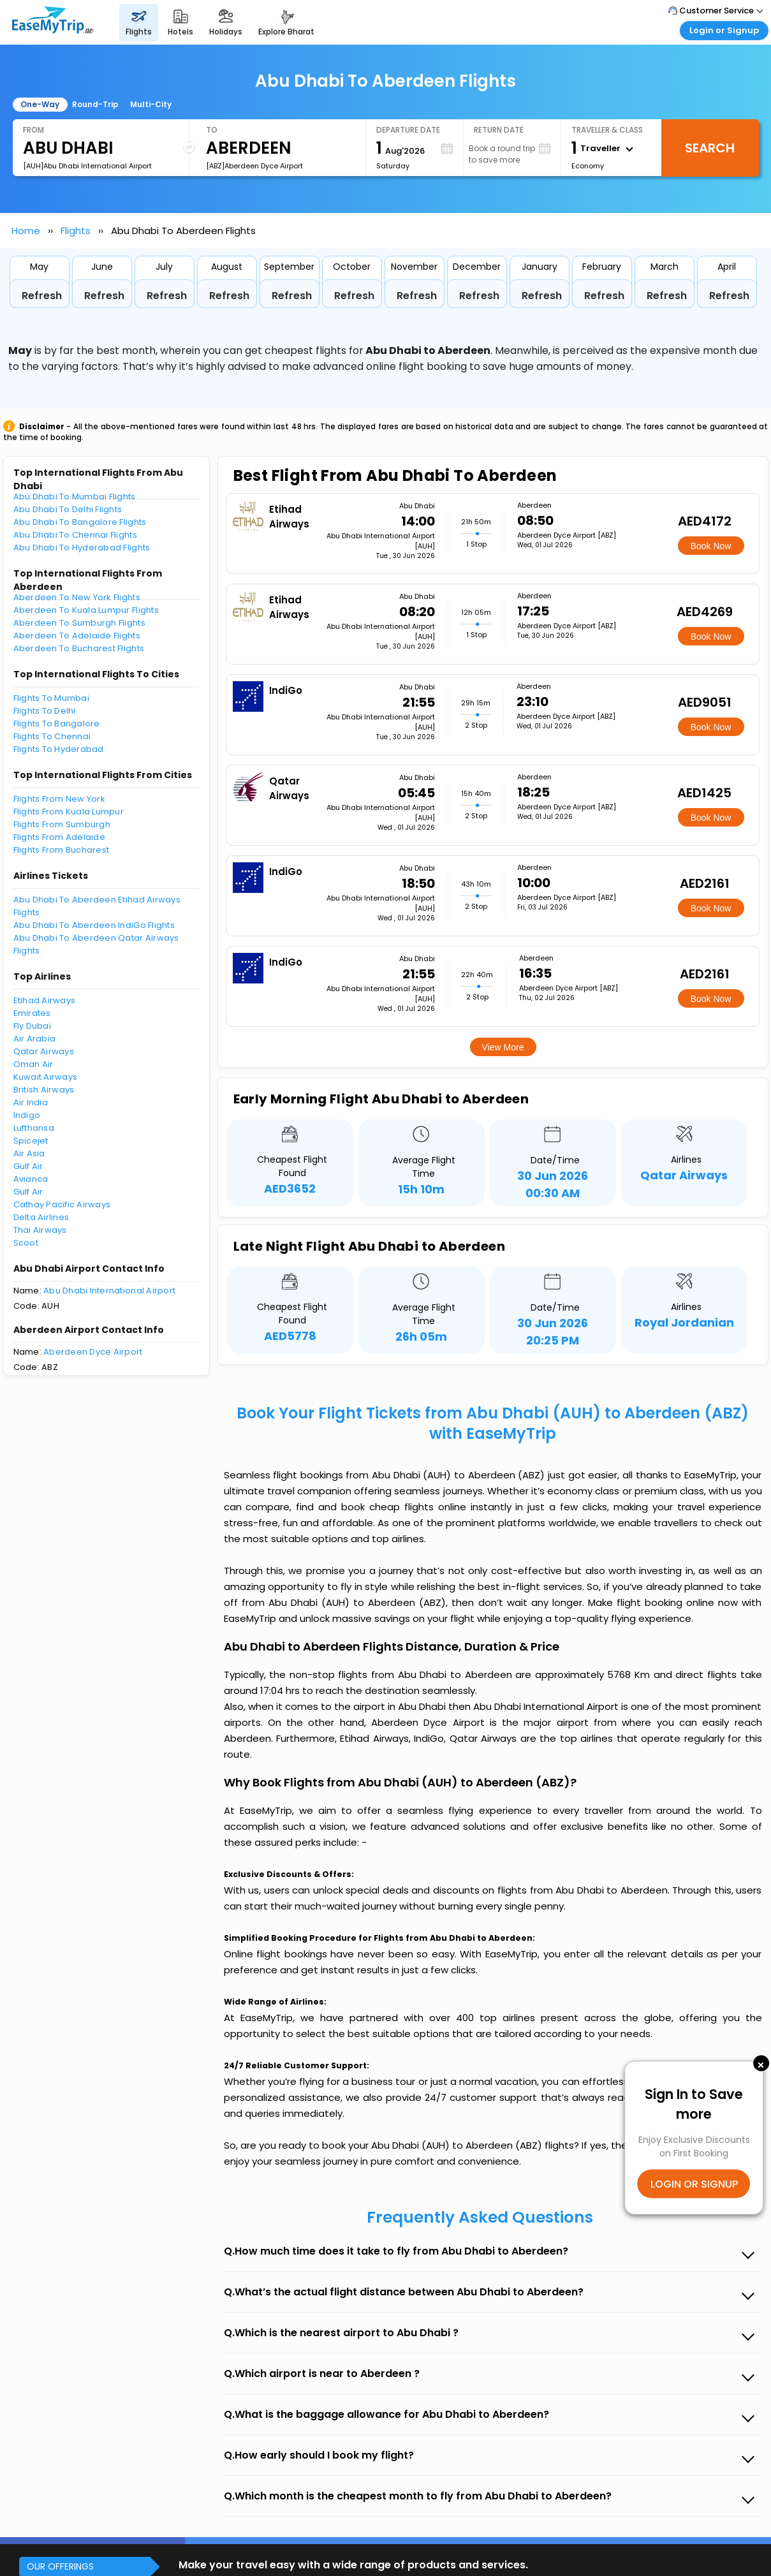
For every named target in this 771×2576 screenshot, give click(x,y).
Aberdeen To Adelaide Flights (76, 635)
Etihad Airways (44, 1000)
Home (25, 230)
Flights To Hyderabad (58, 749)
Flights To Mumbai (51, 698)
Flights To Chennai (52, 736)
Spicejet (30, 1141)
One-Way (39, 104)
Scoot (25, 1243)
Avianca (30, 1179)
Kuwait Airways (45, 1077)
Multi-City (151, 104)
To (211, 129)
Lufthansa (33, 1128)
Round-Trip (95, 104)
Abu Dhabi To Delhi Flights (67, 509)
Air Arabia (34, 1039)
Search (710, 148)
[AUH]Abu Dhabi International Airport (87, 166)
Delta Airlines (41, 1217)
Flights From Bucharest (61, 850)
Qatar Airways (43, 1051)
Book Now (711, 546)
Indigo (27, 1115)
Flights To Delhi (44, 711)
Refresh (42, 295)
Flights (76, 230)
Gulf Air (28, 1166)
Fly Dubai (32, 1026)
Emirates (32, 1013)
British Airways (44, 1090)
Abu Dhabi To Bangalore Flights (80, 522)
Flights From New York (59, 799)
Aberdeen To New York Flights (76, 597)
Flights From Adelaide (59, 837)
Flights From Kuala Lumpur (68, 812)
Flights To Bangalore (56, 724)
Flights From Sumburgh (61, 824)
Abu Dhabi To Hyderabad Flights (82, 547)
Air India (30, 1102)
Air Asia (29, 1153)
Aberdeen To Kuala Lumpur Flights (86, 610)
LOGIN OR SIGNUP (694, 2184)
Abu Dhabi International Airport (109, 1290)
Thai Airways (40, 1230)
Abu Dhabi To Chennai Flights (75, 535)
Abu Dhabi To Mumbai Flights (74, 496)
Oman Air (33, 1064)
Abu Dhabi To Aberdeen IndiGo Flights (94, 925)
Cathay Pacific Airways (62, 1204)
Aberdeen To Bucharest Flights (79, 648)
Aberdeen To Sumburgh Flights (79, 623)
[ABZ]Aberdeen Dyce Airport (254, 166)
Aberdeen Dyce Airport (92, 1352)
